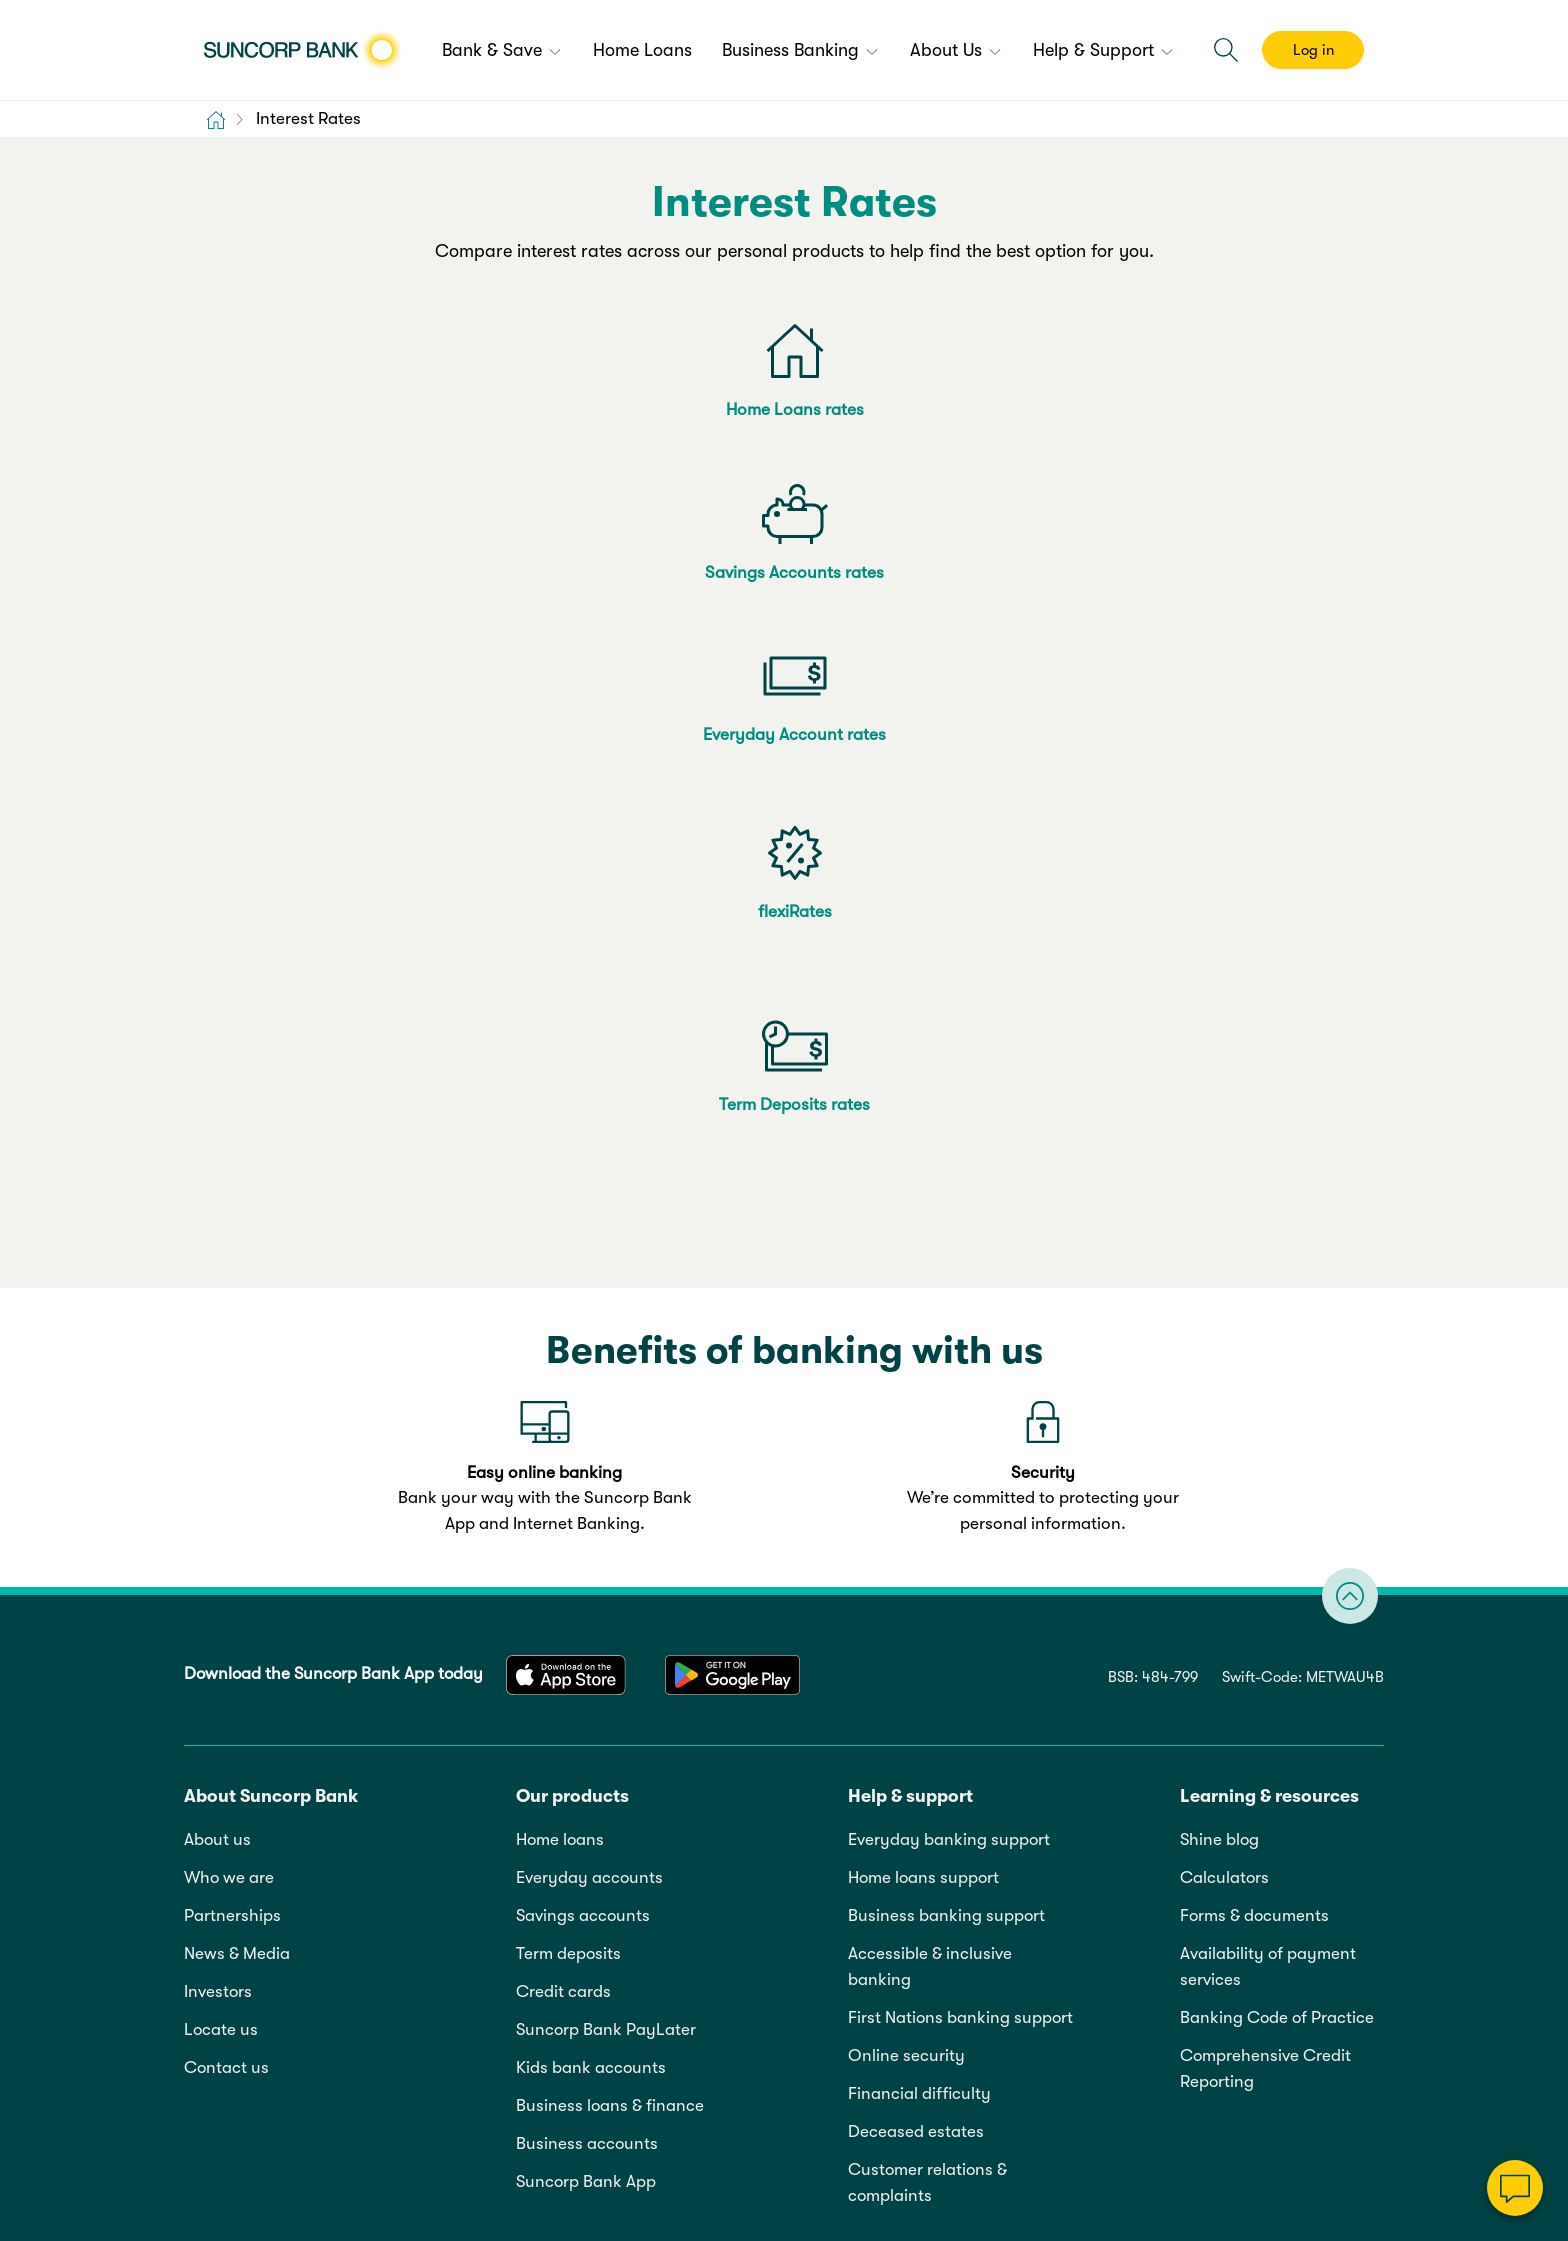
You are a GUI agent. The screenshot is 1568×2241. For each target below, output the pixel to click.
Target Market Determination (703, 2176)
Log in (1313, 50)
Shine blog (1219, 1276)
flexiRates (496, 581)
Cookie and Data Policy (789, 2111)
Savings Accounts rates (794, 409)
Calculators (1224, 1314)
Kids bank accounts (591, 1504)
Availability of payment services (1268, 1403)
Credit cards (563, 1428)
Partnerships (232, 1352)
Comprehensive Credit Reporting (1265, 1505)
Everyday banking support (949, 1276)
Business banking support (946, 1352)
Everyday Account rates (1093, 409)
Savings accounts (583, 1352)
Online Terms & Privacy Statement (342, 2029)
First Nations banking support (960, 1454)
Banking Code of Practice (1277, 1454)
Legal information (243, 1944)
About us (217, 1276)
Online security (906, 1492)
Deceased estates (916, 1568)
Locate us (221, 1466)
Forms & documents (1254, 1352)
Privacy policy (374, 1944)
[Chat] (1515, 2188)
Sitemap (751, 1944)
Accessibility (657, 1944)
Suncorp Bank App (586, 1618)
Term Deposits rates (794, 581)
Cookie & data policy (518, 1944)
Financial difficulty (919, 1530)
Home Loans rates (496, 409)
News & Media (237, 1390)
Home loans (560, 1276)
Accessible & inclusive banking (930, 1403)
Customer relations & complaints (927, 1619)
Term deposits (568, 1390)
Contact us (226, 1504)
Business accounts (587, 1580)
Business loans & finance (610, 1542)
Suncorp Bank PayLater (606, 1466)
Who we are (229, 1314)
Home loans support (923, 1314)
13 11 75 (1186, 2176)
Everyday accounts (589, 1314)
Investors (218, 1428)
